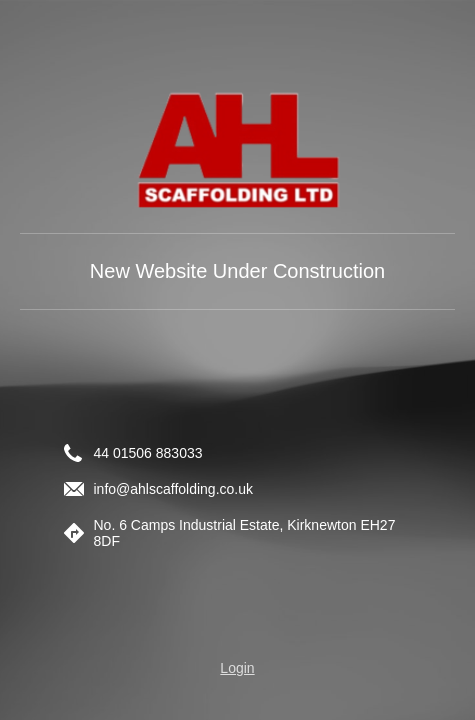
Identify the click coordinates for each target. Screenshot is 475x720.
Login (237, 668)
